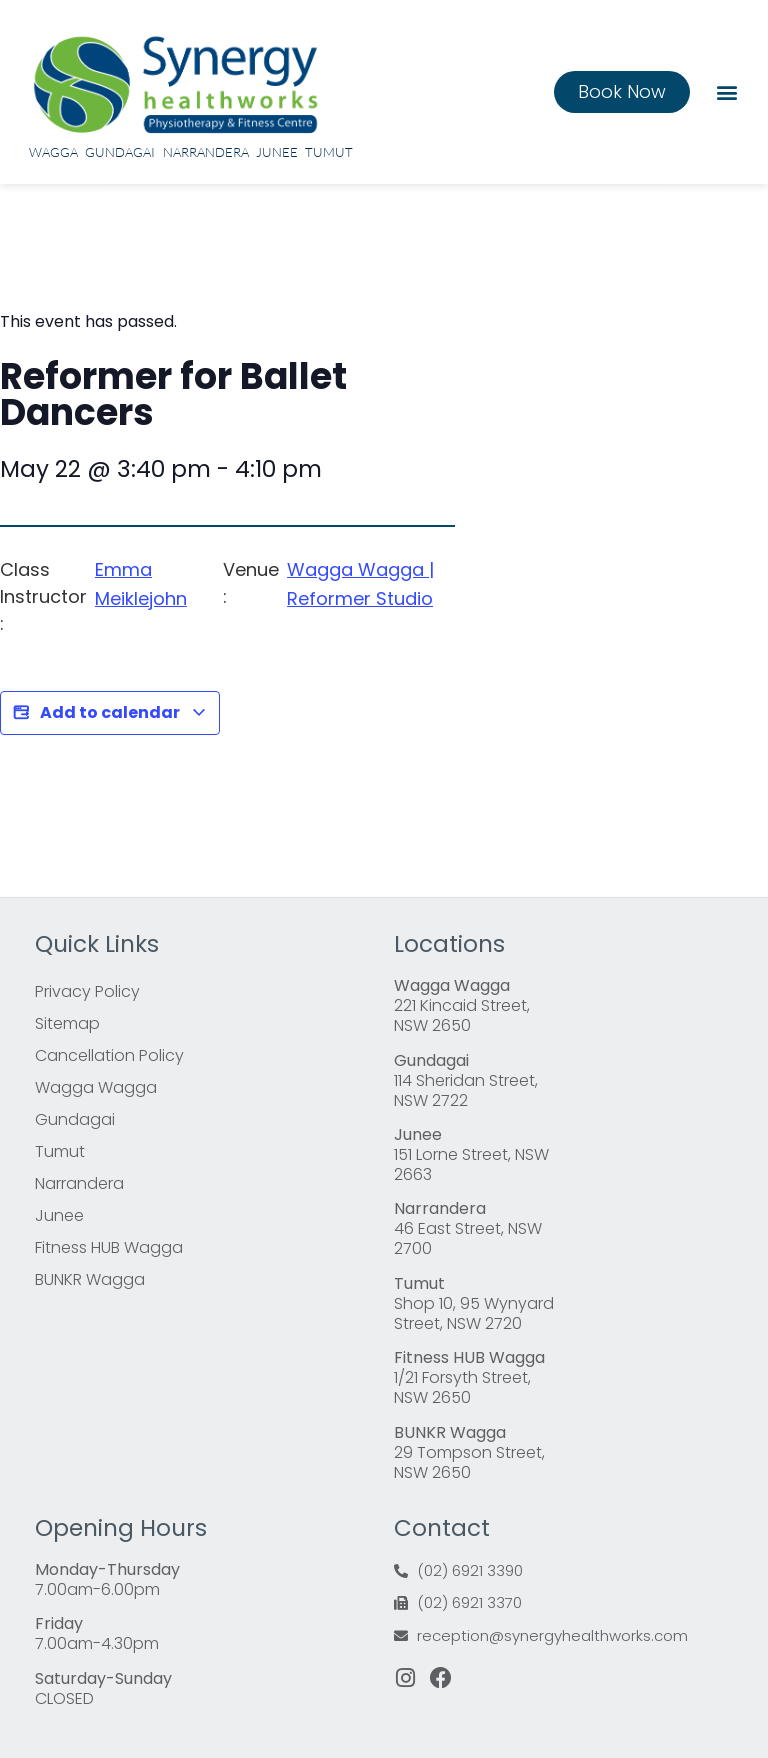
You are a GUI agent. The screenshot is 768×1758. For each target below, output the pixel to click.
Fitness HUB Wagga (109, 1247)
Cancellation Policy (109, 1055)
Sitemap (67, 1023)
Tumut (329, 152)
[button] (726, 91)
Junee (277, 152)
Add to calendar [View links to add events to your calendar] (110, 713)
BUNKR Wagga (90, 1279)
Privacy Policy (87, 991)
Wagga (53, 152)
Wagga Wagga (96, 1087)
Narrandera (206, 152)
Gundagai (120, 152)
